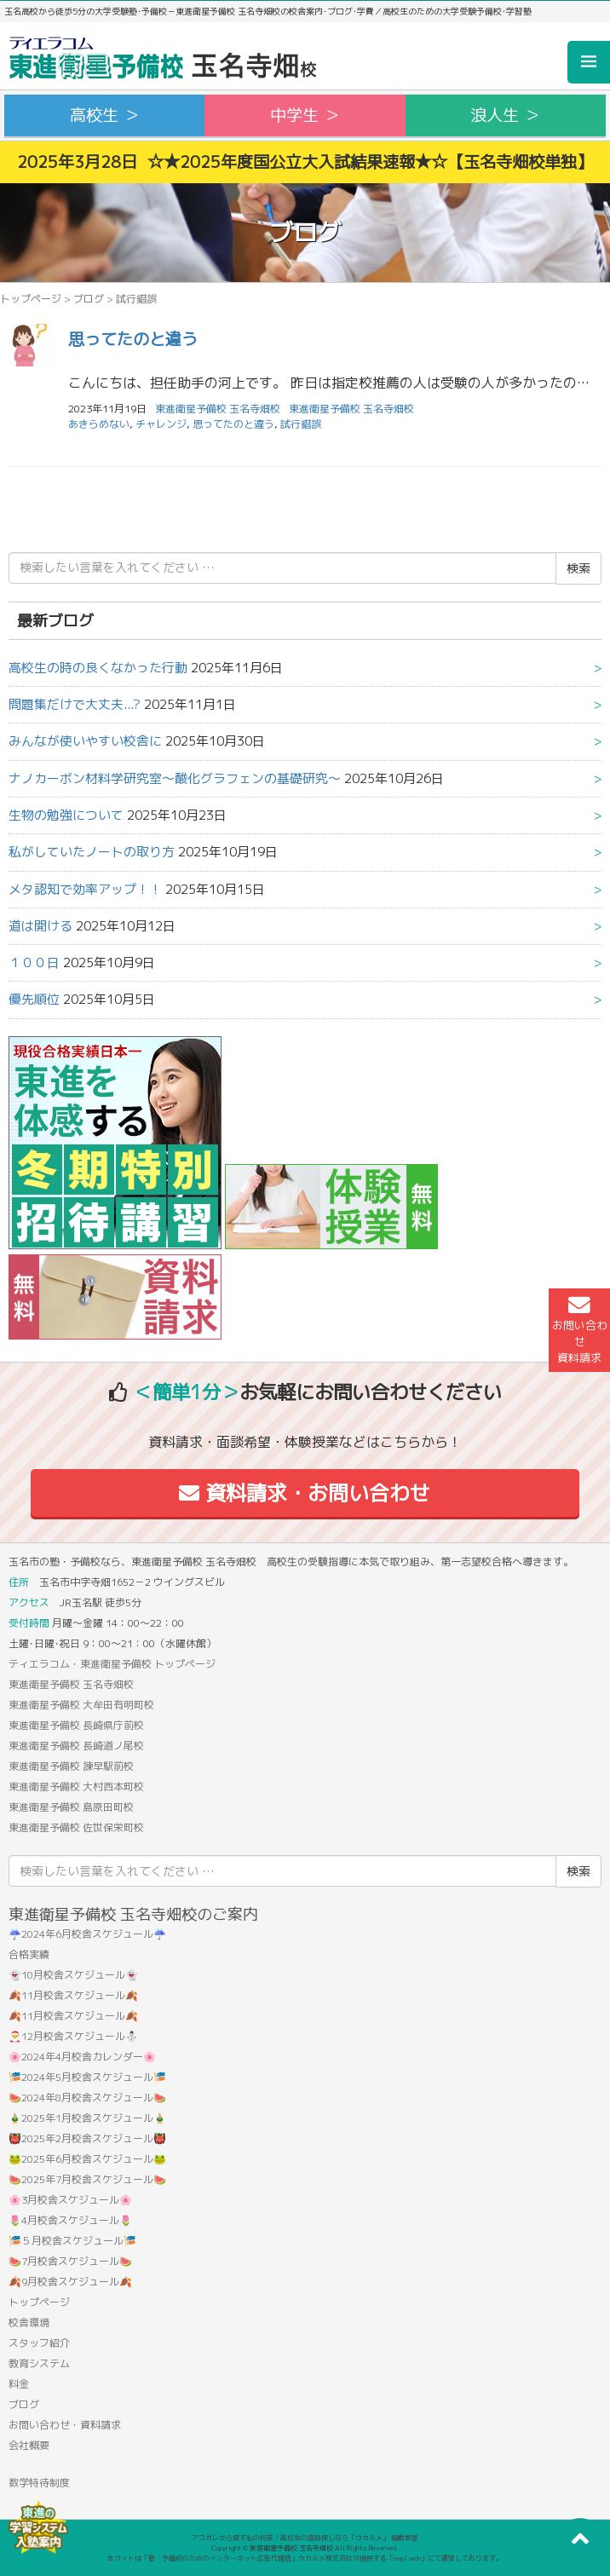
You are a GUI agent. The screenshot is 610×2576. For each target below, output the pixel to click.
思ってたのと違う (133, 338)
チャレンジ (161, 424)
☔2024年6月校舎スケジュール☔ (87, 1934)
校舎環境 (29, 2322)
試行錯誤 (300, 424)
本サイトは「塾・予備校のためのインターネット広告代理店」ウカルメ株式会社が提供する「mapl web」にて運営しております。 (305, 2558)
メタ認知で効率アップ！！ (85, 889)
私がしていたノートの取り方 (92, 852)
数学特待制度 (39, 2482)
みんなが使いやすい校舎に (85, 741)
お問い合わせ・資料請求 (65, 2425)
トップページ (30, 298)
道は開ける (40, 926)
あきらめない (98, 424)
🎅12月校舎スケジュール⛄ (73, 2036)
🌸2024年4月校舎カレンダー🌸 (82, 2056)
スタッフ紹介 (39, 2343)
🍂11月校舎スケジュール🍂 (73, 1995)
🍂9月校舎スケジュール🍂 (70, 2281)
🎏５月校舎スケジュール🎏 (72, 2240)
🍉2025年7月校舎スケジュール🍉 (87, 2179)
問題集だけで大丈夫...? (75, 704)
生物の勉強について (66, 815)
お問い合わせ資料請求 (579, 1330)
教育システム (39, 2363)
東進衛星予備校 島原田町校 (71, 1807)
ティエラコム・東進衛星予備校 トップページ (112, 1664)
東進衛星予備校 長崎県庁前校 (76, 1725)
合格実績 (29, 1954)
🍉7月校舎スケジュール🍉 (70, 2261)
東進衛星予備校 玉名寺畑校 (351, 408)
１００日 (34, 962)
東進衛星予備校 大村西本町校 (76, 1786)
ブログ (88, 298)
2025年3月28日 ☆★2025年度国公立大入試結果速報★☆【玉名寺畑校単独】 (305, 161)
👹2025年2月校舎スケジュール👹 (87, 2138)
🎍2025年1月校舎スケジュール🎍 (87, 2118)
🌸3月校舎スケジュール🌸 (70, 2200)
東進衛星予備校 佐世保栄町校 (76, 1827)
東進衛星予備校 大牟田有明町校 (81, 1704)
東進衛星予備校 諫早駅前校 (71, 1766)
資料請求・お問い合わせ (304, 1492)
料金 (19, 2384)
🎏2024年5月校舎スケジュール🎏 (87, 2077)
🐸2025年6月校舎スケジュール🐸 (87, 2159)
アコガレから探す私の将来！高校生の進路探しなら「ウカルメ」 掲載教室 (305, 2538)
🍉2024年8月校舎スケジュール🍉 (87, 2097)
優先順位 (34, 999)
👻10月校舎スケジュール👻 (73, 1975)
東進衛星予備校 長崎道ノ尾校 (76, 1745)
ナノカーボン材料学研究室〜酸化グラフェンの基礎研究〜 (175, 778)
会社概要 (29, 2445)
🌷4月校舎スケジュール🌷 (70, 2220)
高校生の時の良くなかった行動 (98, 668)
